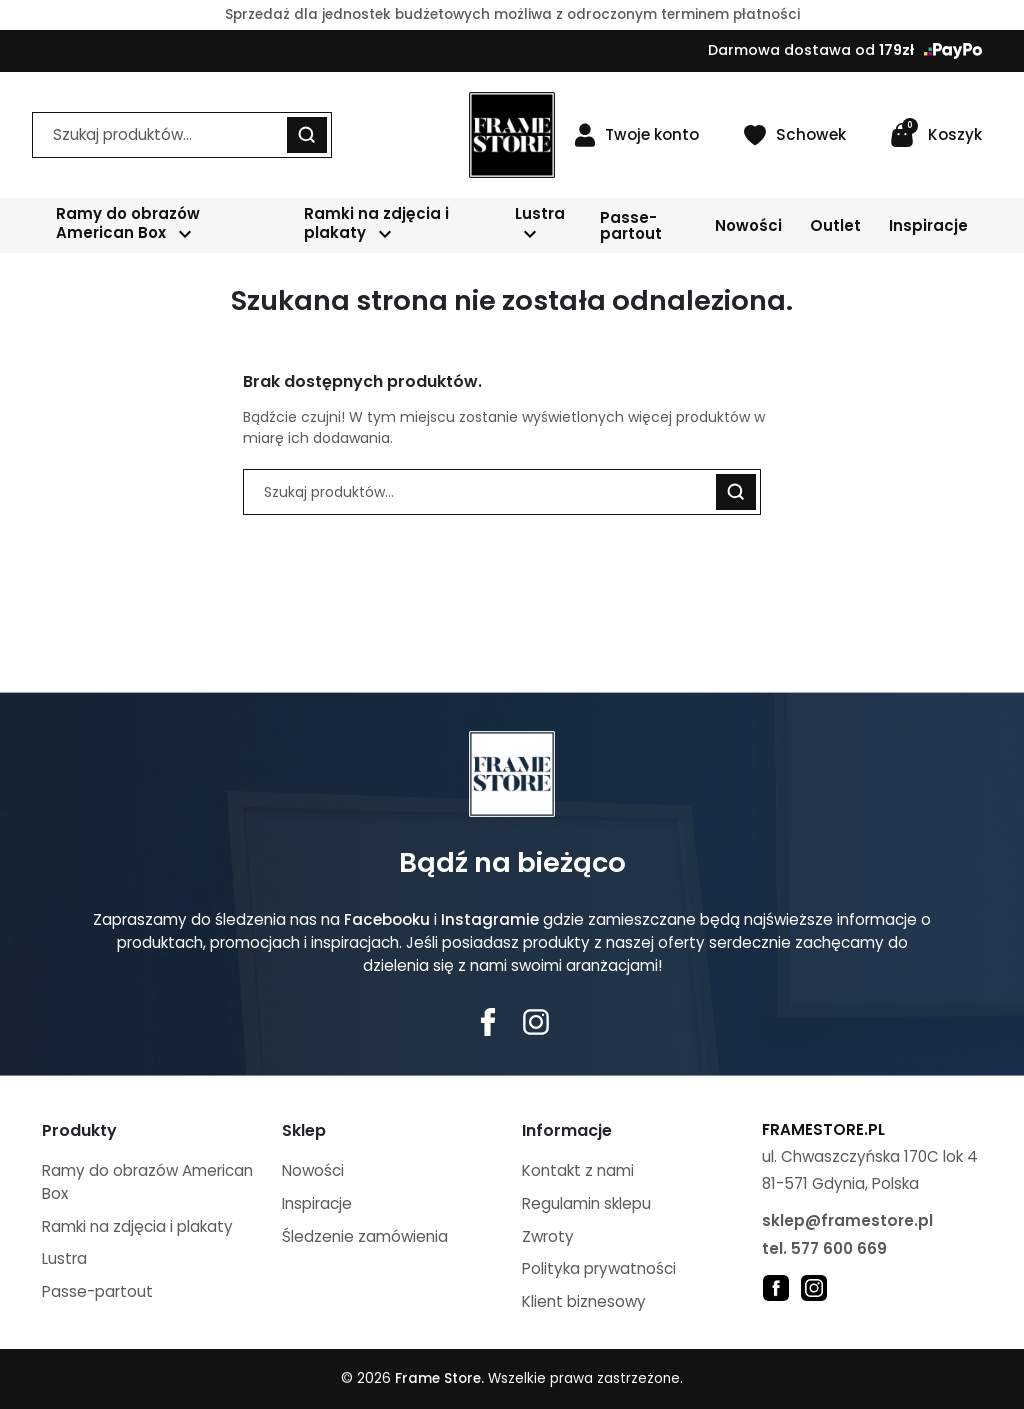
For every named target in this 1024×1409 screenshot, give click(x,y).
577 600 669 (839, 1248)
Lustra (64, 1258)
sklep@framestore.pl (847, 1220)
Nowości (313, 1170)
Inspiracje (317, 1203)
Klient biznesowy (584, 1301)
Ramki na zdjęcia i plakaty (137, 1226)
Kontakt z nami (578, 1170)
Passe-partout (97, 1291)
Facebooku (387, 919)
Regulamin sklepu (586, 1203)
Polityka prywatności (599, 1268)
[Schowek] (795, 135)
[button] (936, 135)
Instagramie (490, 919)
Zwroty (548, 1236)
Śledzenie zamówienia (365, 1236)
